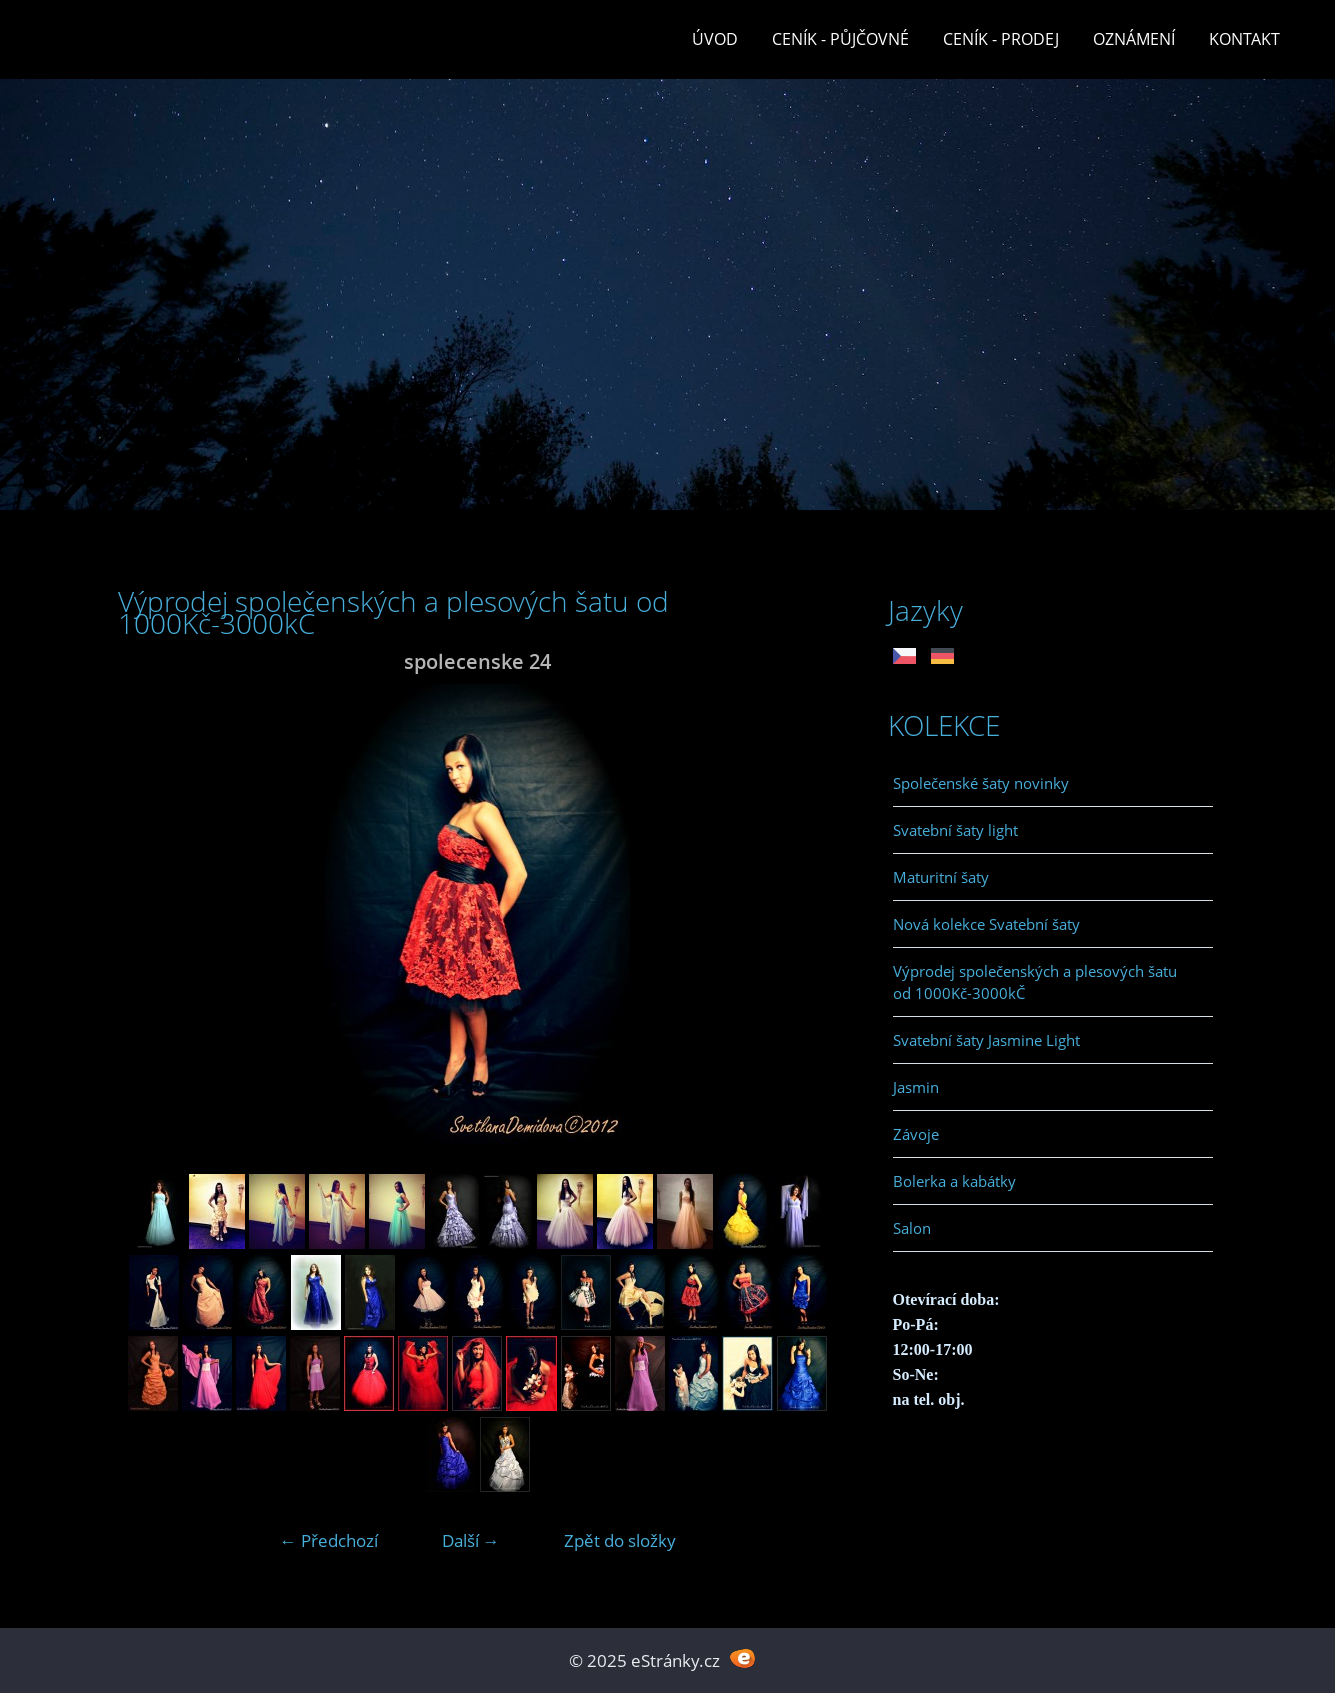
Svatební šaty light (955, 830)
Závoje (916, 1134)
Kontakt (1244, 39)
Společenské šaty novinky (981, 783)
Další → (471, 1540)
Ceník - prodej (1001, 39)
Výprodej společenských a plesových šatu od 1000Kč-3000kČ (1035, 982)
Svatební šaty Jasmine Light (986, 1040)
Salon (912, 1228)
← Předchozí (329, 1540)
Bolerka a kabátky (954, 1181)
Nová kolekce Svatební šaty (986, 924)
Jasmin (916, 1087)
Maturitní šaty (941, 877)
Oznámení (1134, 39)
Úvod (715, 39)
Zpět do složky (620, 1540)
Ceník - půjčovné (840, 39)
